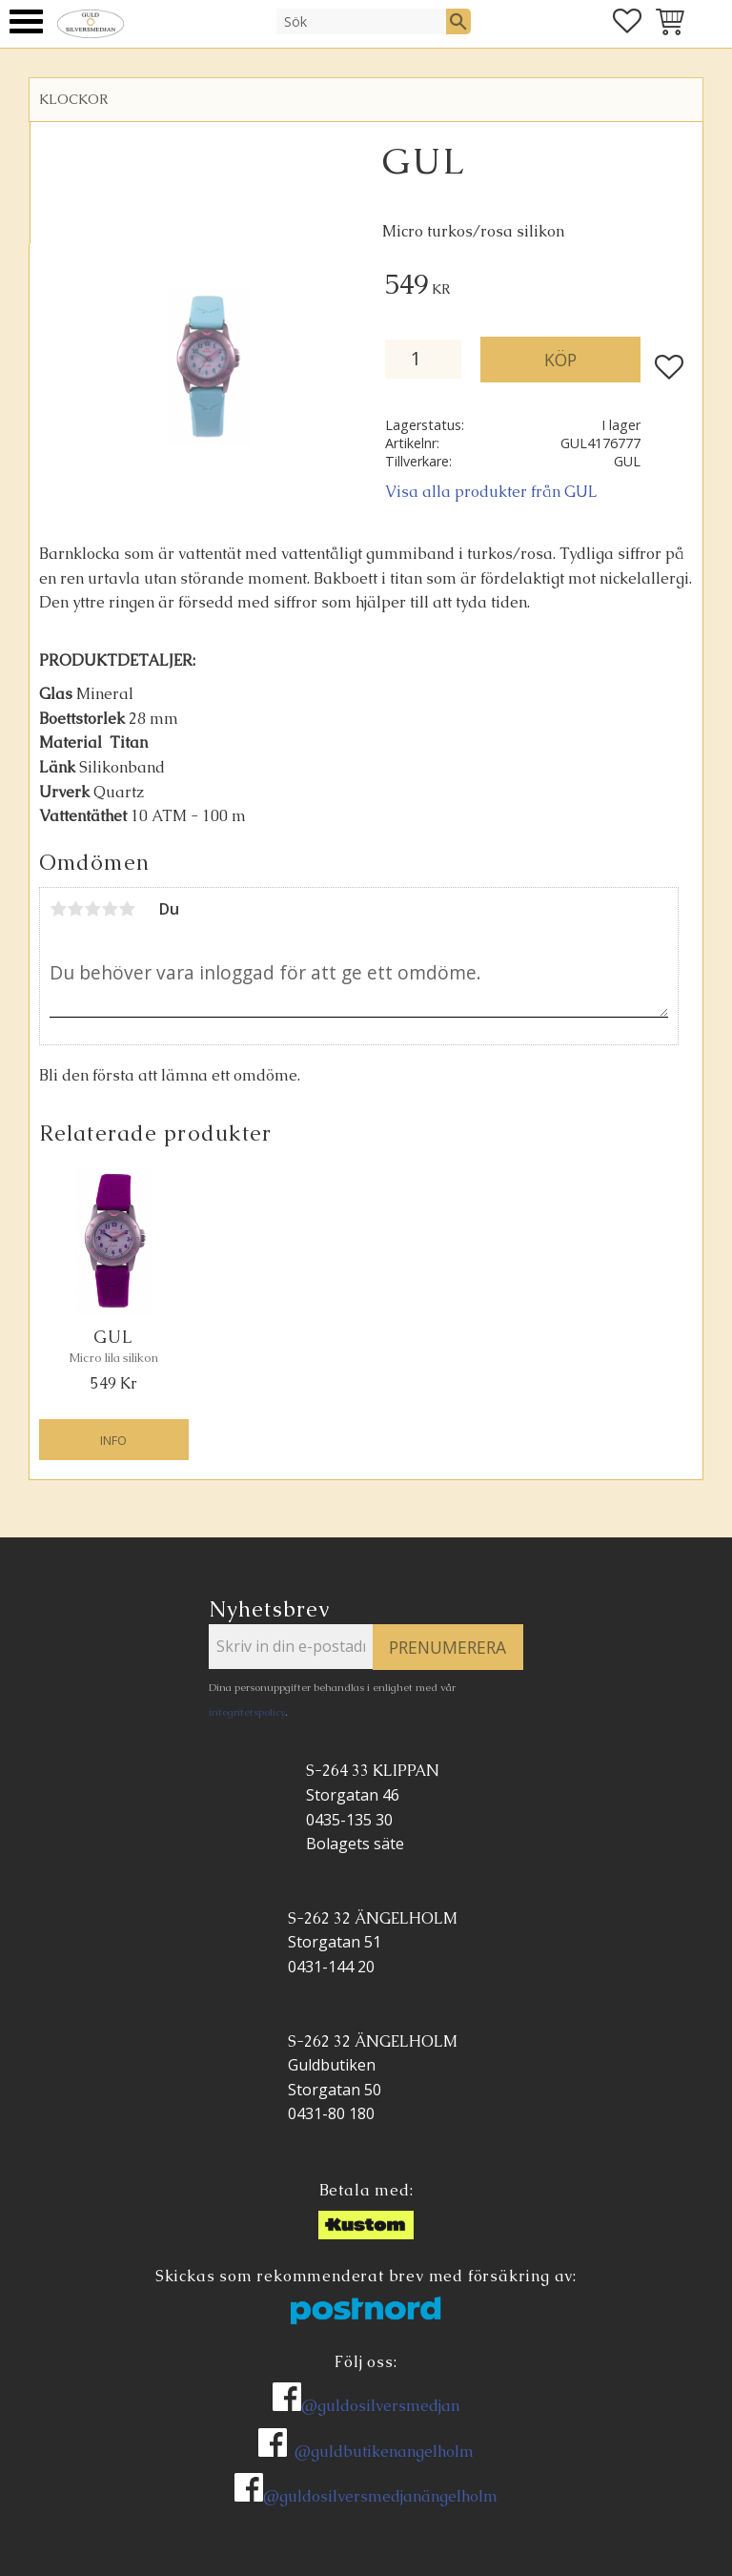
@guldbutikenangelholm (384, 2452)
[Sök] (458, 21)
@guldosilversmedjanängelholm (380, 2496)
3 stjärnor (92, 908)
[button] (26, 21)
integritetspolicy (247, 1712)
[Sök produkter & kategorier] (361, 21)
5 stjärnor (126, 908)
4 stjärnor (109, 908)
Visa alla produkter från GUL (491, 492)
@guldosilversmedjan (380, 2406)
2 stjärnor (75, 908)
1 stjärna (58, 908)
